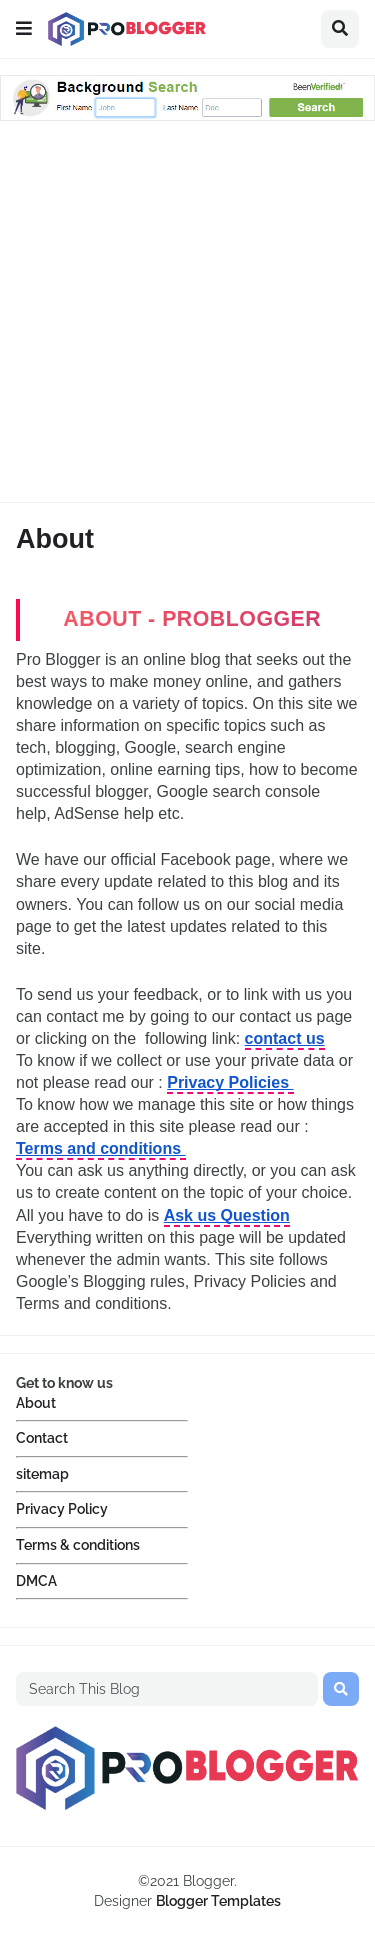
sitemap (42, 1474)
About (36, 1403)
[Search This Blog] (167, 1689)
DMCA (36, 1581)
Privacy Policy (62, 1509)
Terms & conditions (78, 1545)
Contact (42, 1438)
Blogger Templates (218, 1901)
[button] (24, 29)
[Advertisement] (187, 314)
